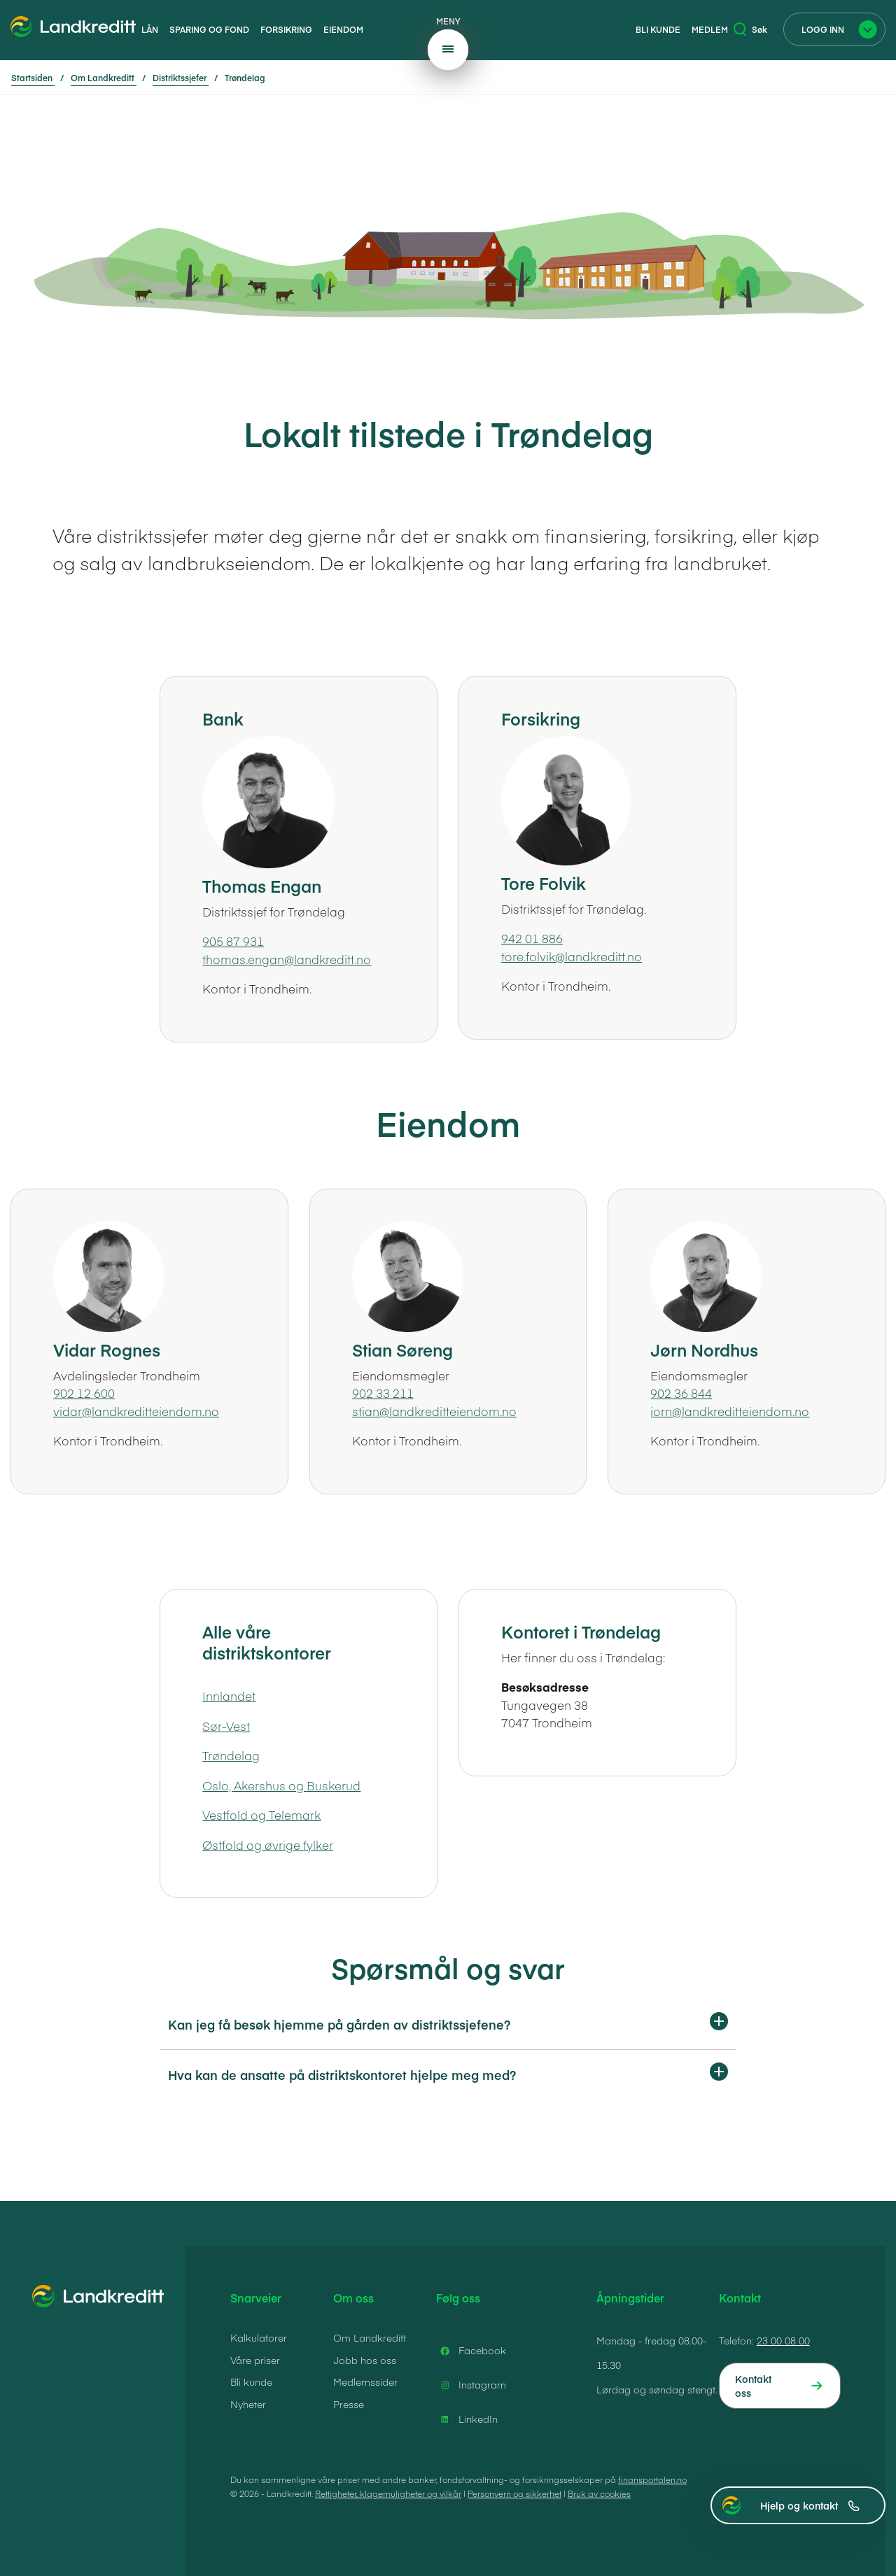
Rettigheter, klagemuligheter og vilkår (388, 2493)
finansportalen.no (652, 2479)
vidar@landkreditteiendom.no (136, 1411)
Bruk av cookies (599, 2493)
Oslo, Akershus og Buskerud (281, 1785)
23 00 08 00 (783, 2340)
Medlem (710, 29)
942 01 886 (532, 938)
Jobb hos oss (364, 2360)
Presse (348, 2404)
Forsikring (286, 29)
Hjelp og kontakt (810, 2505)
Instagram (471, 2385)
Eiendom (343, 29)
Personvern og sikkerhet (514, 2493)
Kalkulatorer (258, 2337)
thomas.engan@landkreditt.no (286, 959)
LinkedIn (467, 2419)
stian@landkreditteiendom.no (434, 1411)
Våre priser (255, 2360)
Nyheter (248, 2404)
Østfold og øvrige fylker (267, 1845)
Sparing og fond (209, 29)
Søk (750, 29)
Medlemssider (365, 2382)
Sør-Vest (226, 1726)
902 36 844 (681, 1393)
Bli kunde (658, 29)
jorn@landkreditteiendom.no (729, 1411)
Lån (149, 29)
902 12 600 (84, 1393)
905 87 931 (233, 941)
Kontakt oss (753, 2386)
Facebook (471, 2350)
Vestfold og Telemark (261, 1814)
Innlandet (228, 1695)
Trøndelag (231, 1755)
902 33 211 (383, 1393)
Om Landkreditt (369, 2337)
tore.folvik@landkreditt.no (571, 956)
